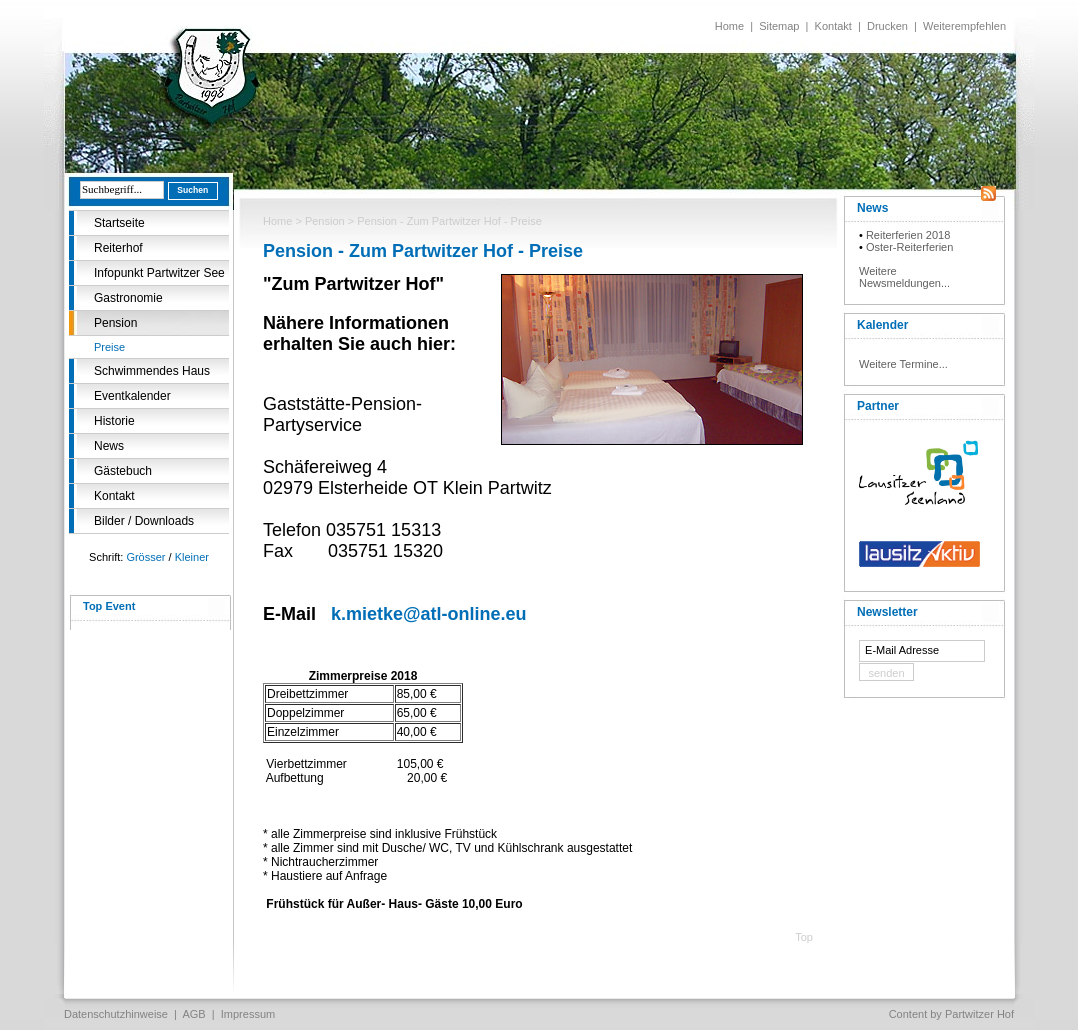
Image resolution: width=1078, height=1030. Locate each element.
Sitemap (779, 26)
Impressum (248, 1014)
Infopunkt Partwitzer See (159, 273)
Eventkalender (132, 396)
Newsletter (887, 612)
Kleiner (192, 557)
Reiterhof (118, 248)
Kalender (882, 325)
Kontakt (833, 26)
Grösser (145, 557)
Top (804, 937)
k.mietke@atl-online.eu (429, 614)
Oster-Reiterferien (909, 247)
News (109, 446)
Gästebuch (123, 471)
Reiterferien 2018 (908, 235)
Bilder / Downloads (144, 521)
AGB (193, 1014)
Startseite (119, 223)
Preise (109, 347)
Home (729, 26)
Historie (114, 421)
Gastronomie (128, 298)
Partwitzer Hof (979, 1014)
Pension (115, 323)
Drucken (887, 26)
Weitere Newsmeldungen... (904, 277)
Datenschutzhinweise (116, 1014)
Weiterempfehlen (964, 26)
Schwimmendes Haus (152, 371)
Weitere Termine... (903, 364)
